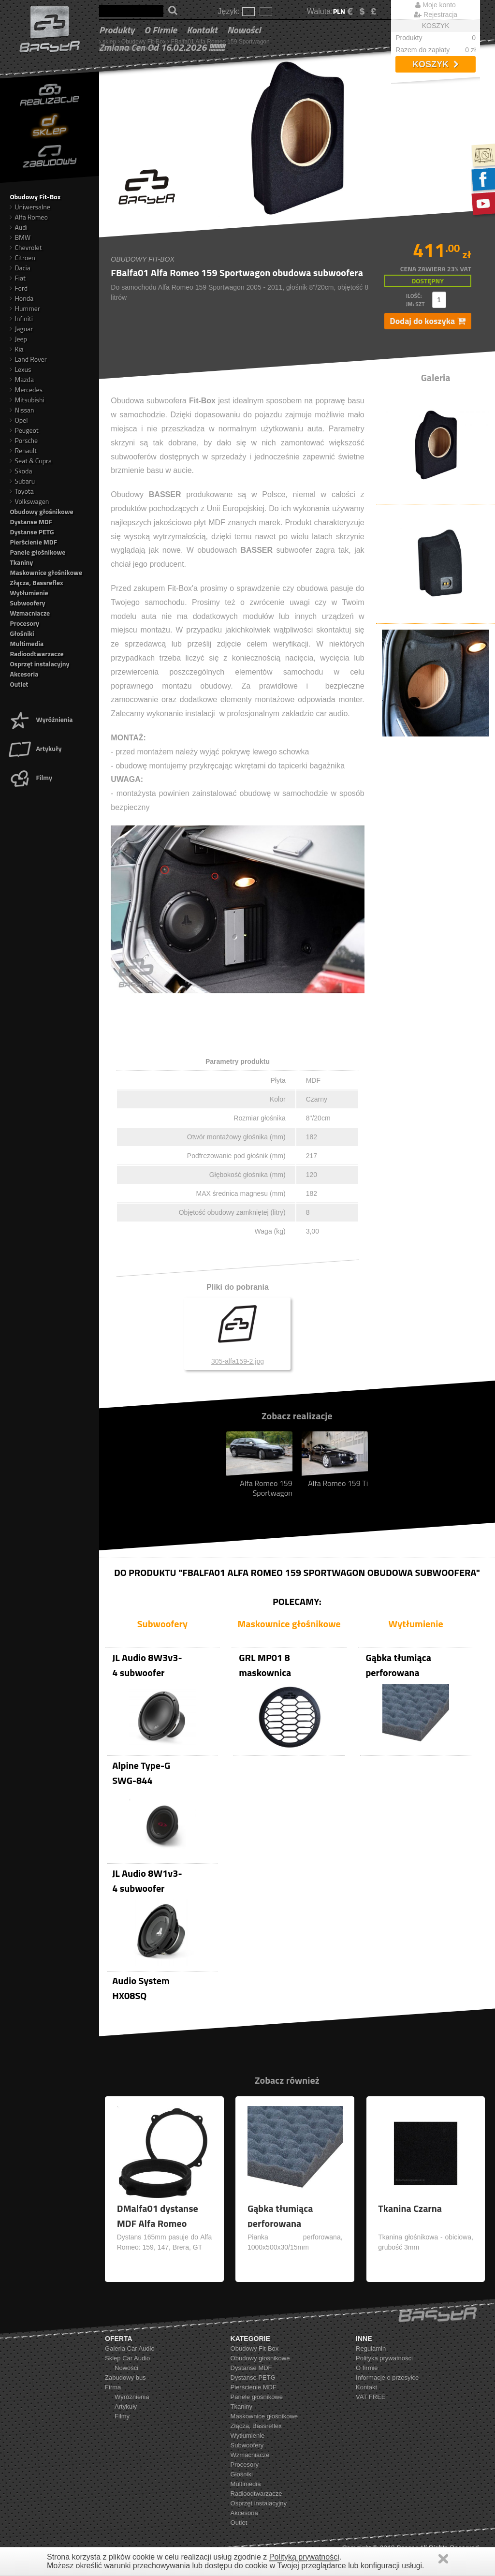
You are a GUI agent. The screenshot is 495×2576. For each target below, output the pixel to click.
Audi (18, 227)
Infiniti (21, 318)
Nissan (22, 410)
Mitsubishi (27, 400)
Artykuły (34, 748)
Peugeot (24, 430)
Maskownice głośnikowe (46, 572)
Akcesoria (24, 674)
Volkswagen (29, 501)
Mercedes (26, 389)
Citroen (22, 257)
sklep (109, 41)
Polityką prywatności (304, 2557)
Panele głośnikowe (37, 552)
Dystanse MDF (31, 521)
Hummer (25, 308)
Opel (19, 420)
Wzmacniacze (30, 613)
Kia (16, 349)
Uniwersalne (30, 207)
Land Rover (28, 359)
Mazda (22, 379)
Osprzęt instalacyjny (39, 664)
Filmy (30, 777)
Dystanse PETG (32, 532)
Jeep (18, 339)
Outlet (19, 684)
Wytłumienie (29, 593)
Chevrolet (26, 247)
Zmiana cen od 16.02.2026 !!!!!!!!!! (162, 47)
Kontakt (202, 29)
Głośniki (22, 633)
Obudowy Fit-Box (143, 41)
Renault (23, 450)
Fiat (17, 278)
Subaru (22, 481)
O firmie (160, 29)
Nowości (244, 29)
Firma (113, 2387)
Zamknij (443, 2558)
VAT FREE (370, 2396)
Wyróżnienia (40, 719)
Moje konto (435, 5)
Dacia (20, 268)
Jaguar (21, 329)
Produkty (117, 29)
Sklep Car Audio (127, 2358)
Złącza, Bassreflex (36, 582)
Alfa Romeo (28, 217)
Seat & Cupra (31, 461)
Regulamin (371, 2348)
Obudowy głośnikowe (41, 511)
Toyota (21, 491)
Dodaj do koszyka (428, 320)
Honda (21, 298)
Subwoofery (27, 603)
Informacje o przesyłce (387, 2377)
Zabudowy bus (125, 2377)
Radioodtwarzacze (36, 653)
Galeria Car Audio (130, 2348)
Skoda (21, 471)
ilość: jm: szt (415, 300)
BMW (20, 237)
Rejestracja (435, 14)
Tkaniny (21, 562)
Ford (19, 288)
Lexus (20, 369)
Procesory (24, 623)
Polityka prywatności (384, 2358)
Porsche (24, 440)
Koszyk (435, 64)
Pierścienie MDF (33, 542)
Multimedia (27, 643)
